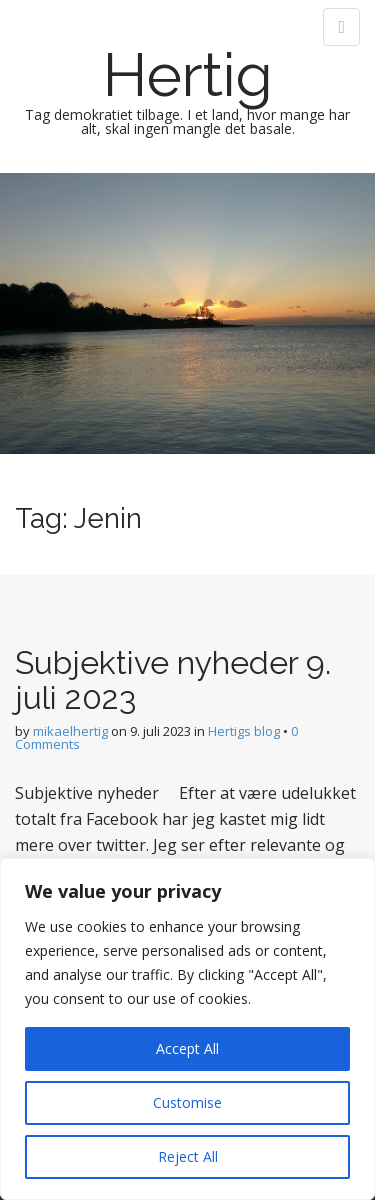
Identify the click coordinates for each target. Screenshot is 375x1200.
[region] (187, 1029)
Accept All (187, 1048)
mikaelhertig (70, 731)
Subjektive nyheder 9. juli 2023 (173, 680)
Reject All (188, 1156)
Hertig (188, 75)
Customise (187, 1102)
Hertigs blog (244, 731)
